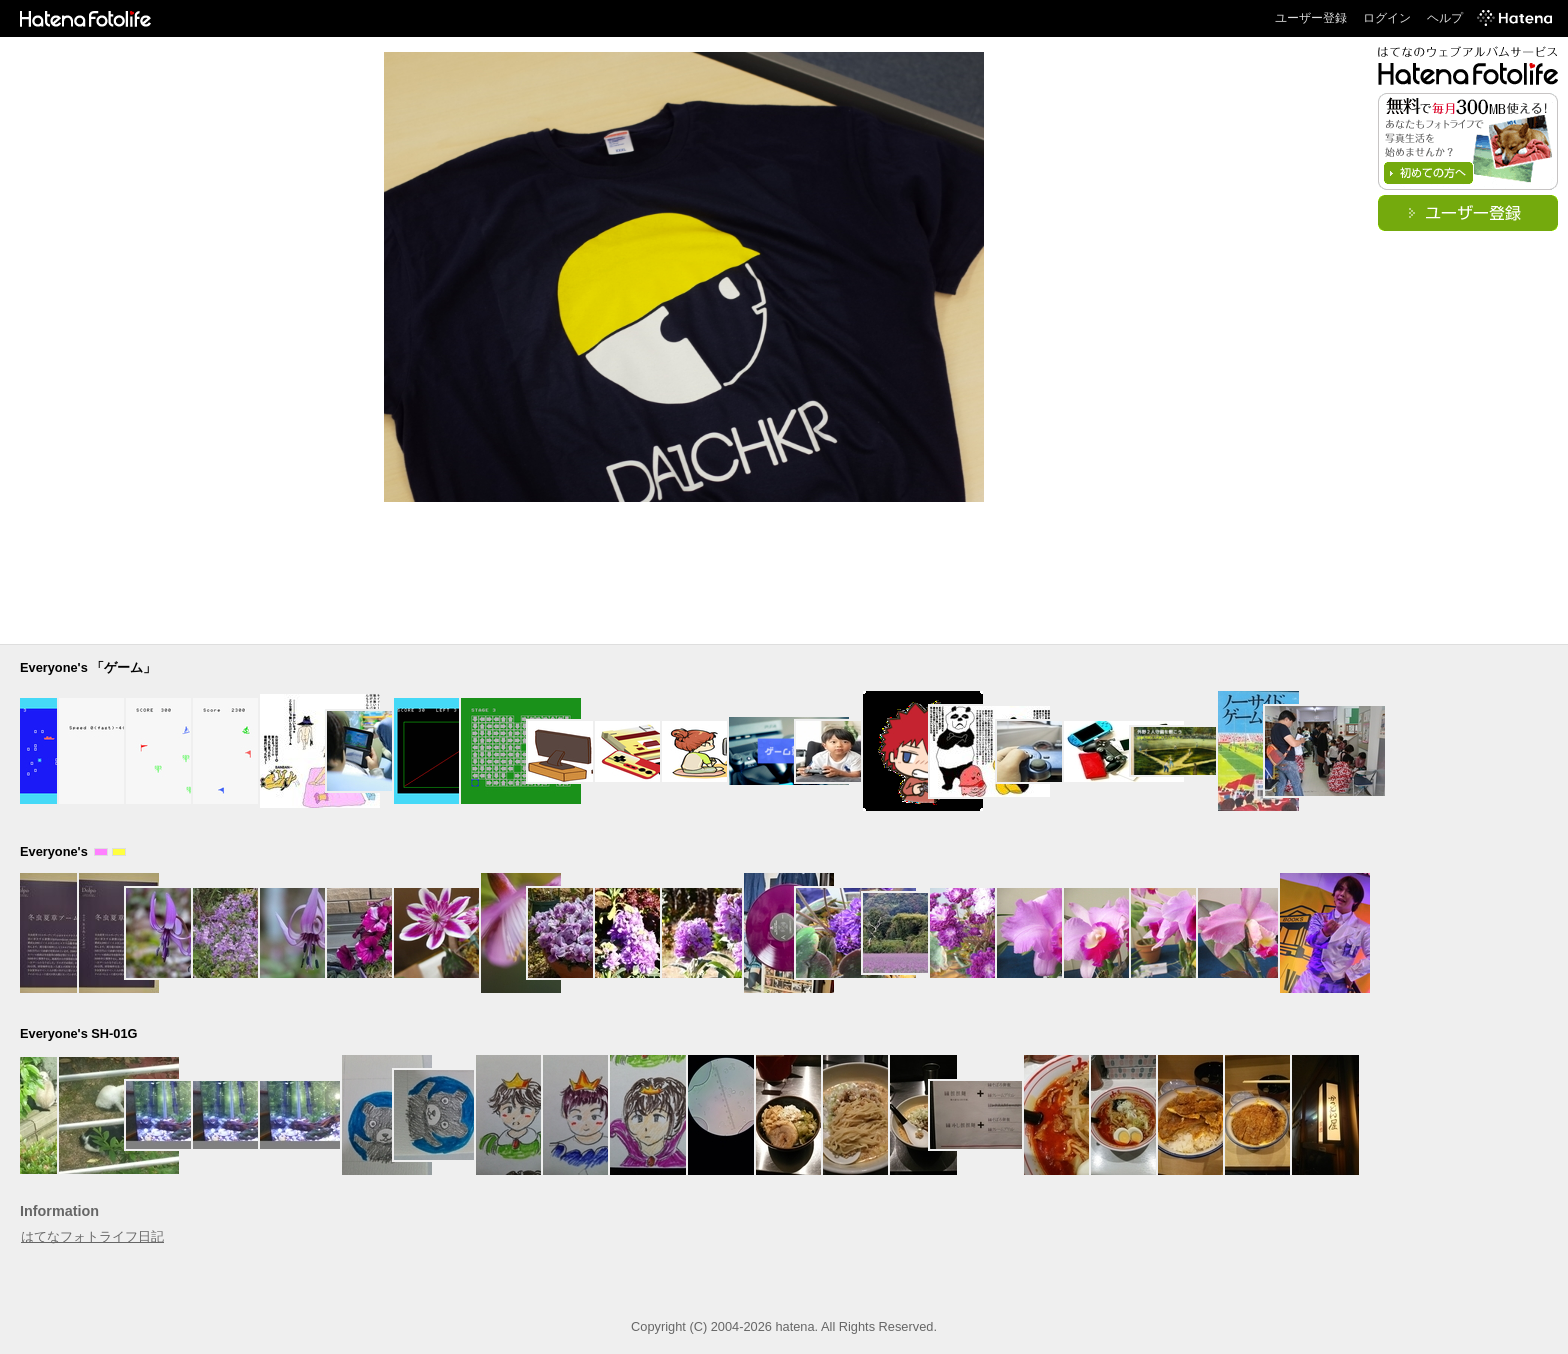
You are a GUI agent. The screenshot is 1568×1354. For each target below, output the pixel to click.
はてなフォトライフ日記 (92, 1236)
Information (59, 1211)
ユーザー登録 (1311, 18)
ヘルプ (1445, 18)
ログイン (1387, 18)
